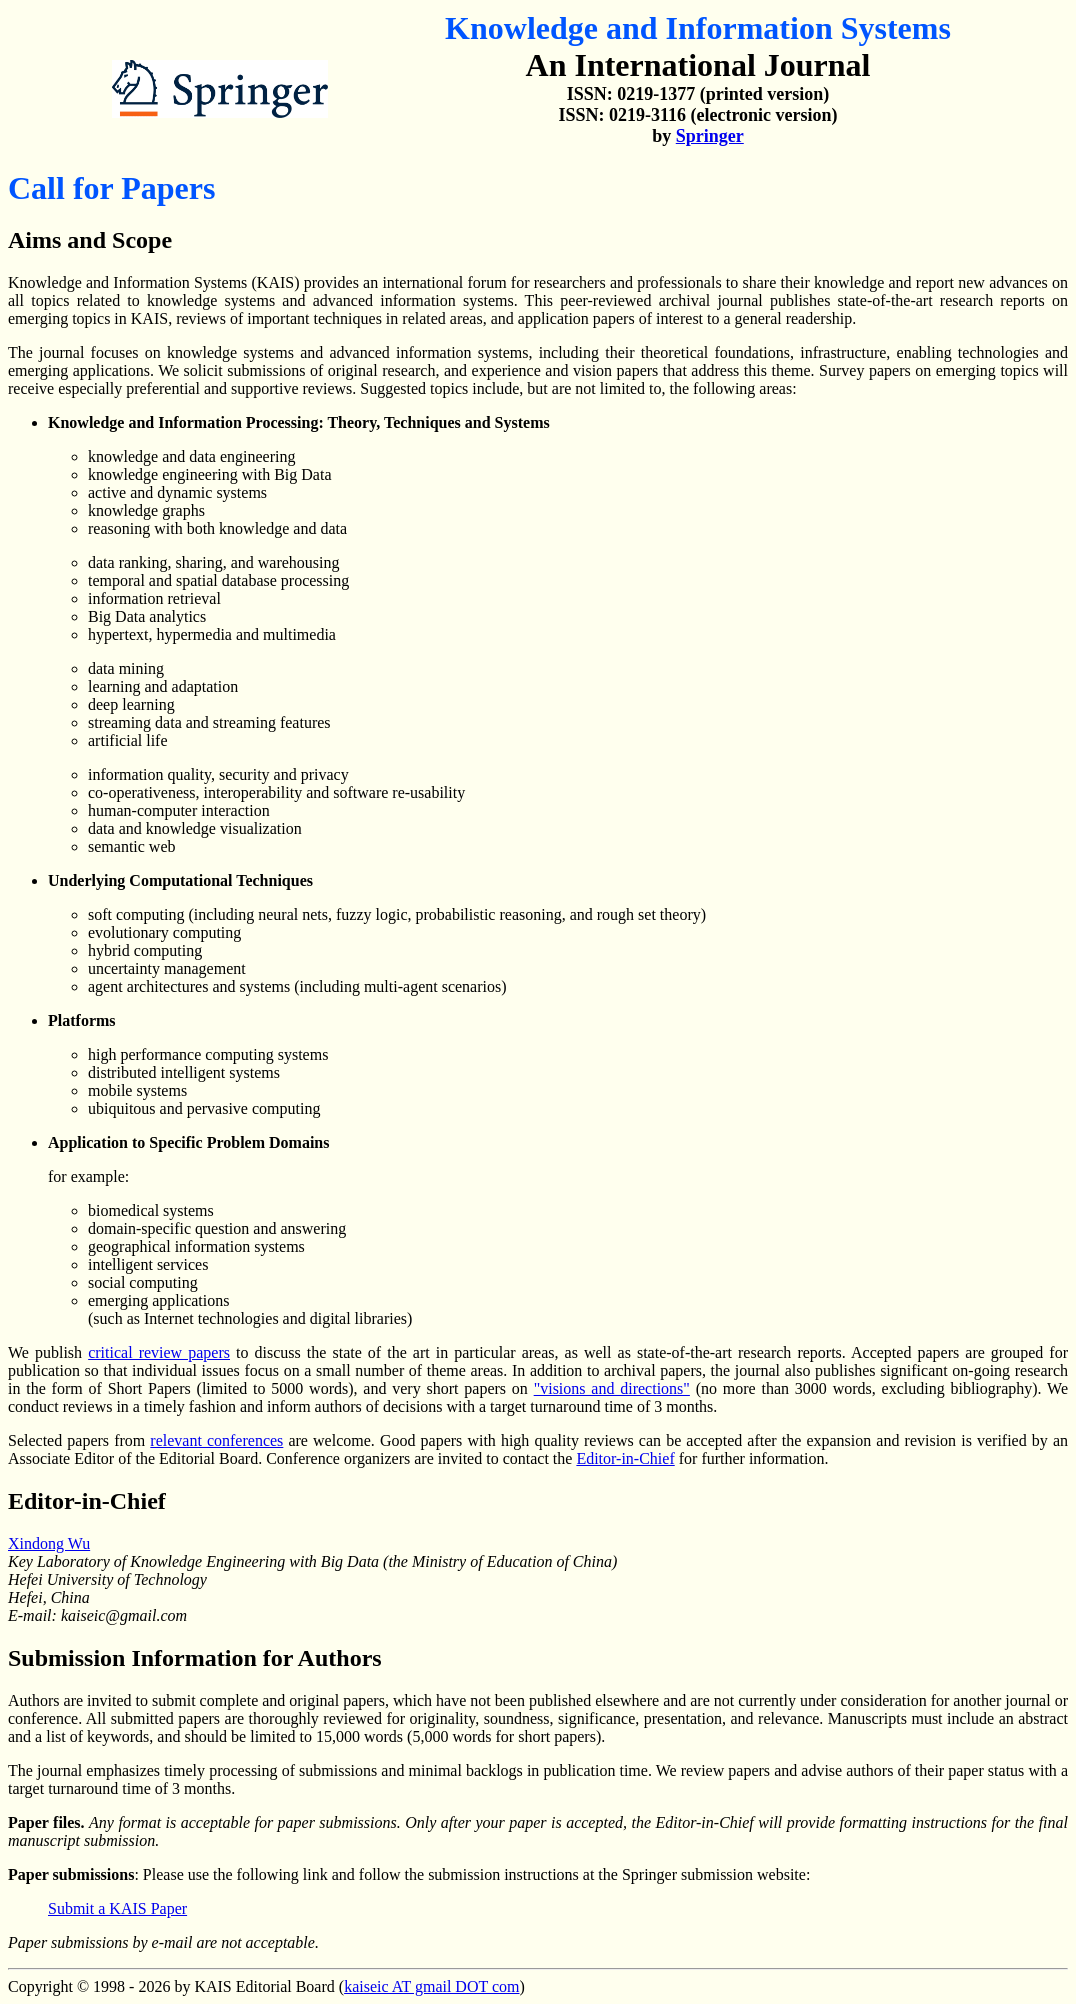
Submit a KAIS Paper (117, 1908)
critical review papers (159, 1352)
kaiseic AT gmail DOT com (431, 1986)
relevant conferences (216, 1440)
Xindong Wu (49, 1543)
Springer (710, 136)
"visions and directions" (612, 1388)
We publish (48, 1352)
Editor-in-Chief (625, 1458)
